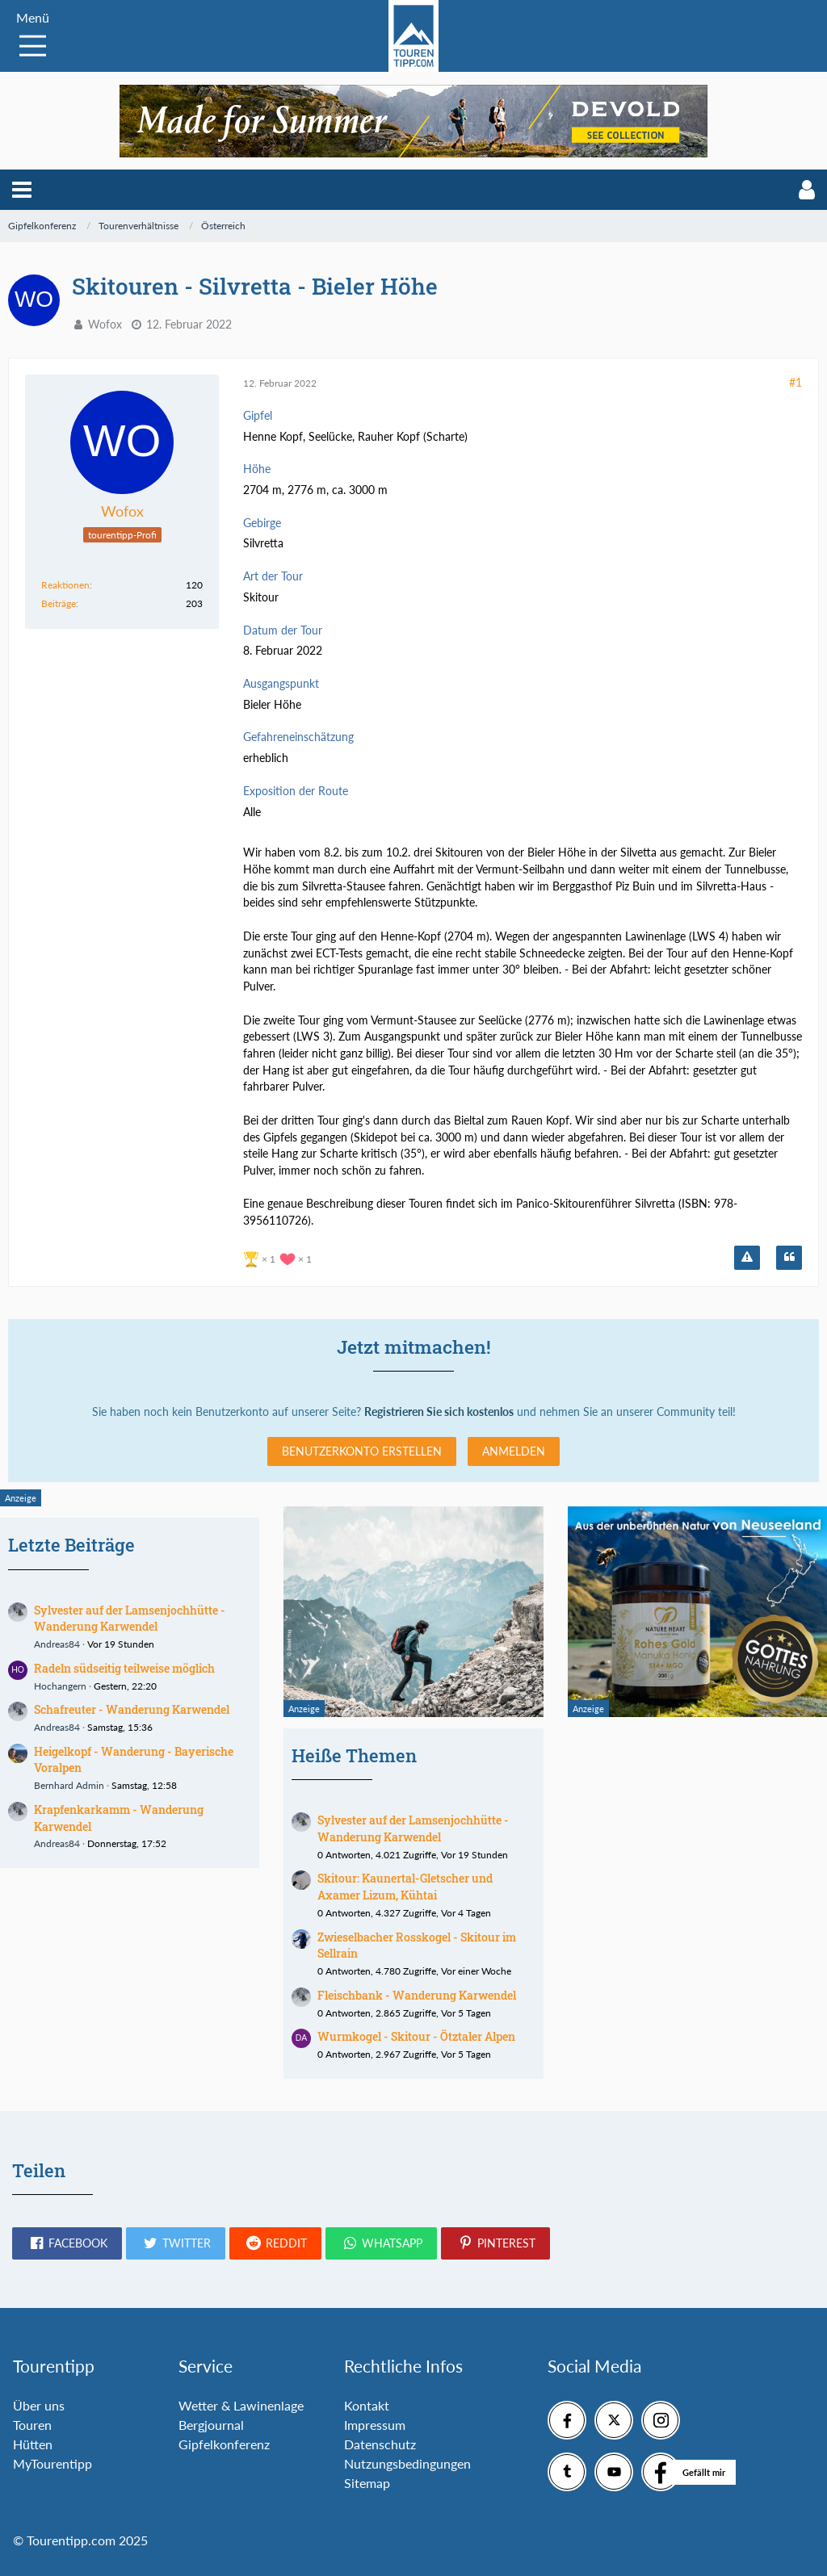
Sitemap (367, 2482)
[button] (22, 190)
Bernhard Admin (69, 1785)
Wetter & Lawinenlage (241, 2405)
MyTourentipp (52, 2463)
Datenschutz (380, 2444)
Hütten (32, 2444)
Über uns (39, 2405)
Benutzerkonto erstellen (362, 1451)
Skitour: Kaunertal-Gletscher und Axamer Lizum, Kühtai (405, 1886)
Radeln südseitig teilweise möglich (124, 1668)
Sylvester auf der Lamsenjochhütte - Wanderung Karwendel (129, 1618)
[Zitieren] (789, 1258)
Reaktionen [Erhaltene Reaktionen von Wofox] (65, 585)
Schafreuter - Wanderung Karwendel (131, 1709)
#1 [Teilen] (795, 382)
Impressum (374, 2424)
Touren (32, 2424)
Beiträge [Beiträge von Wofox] (58, 603)
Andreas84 (57, 1644)
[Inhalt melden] (747, 1258)
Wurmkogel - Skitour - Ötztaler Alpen (416, 2036)
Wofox (105, 324)
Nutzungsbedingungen (407, 2463)
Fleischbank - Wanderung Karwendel (416, 1995)
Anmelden (513, 1451)
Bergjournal (211, 2424)
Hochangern (60, 1686)
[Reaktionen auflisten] (279, 1257)
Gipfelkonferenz (224, 2444)
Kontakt (366, 2405)
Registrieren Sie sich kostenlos (439, 1411)
